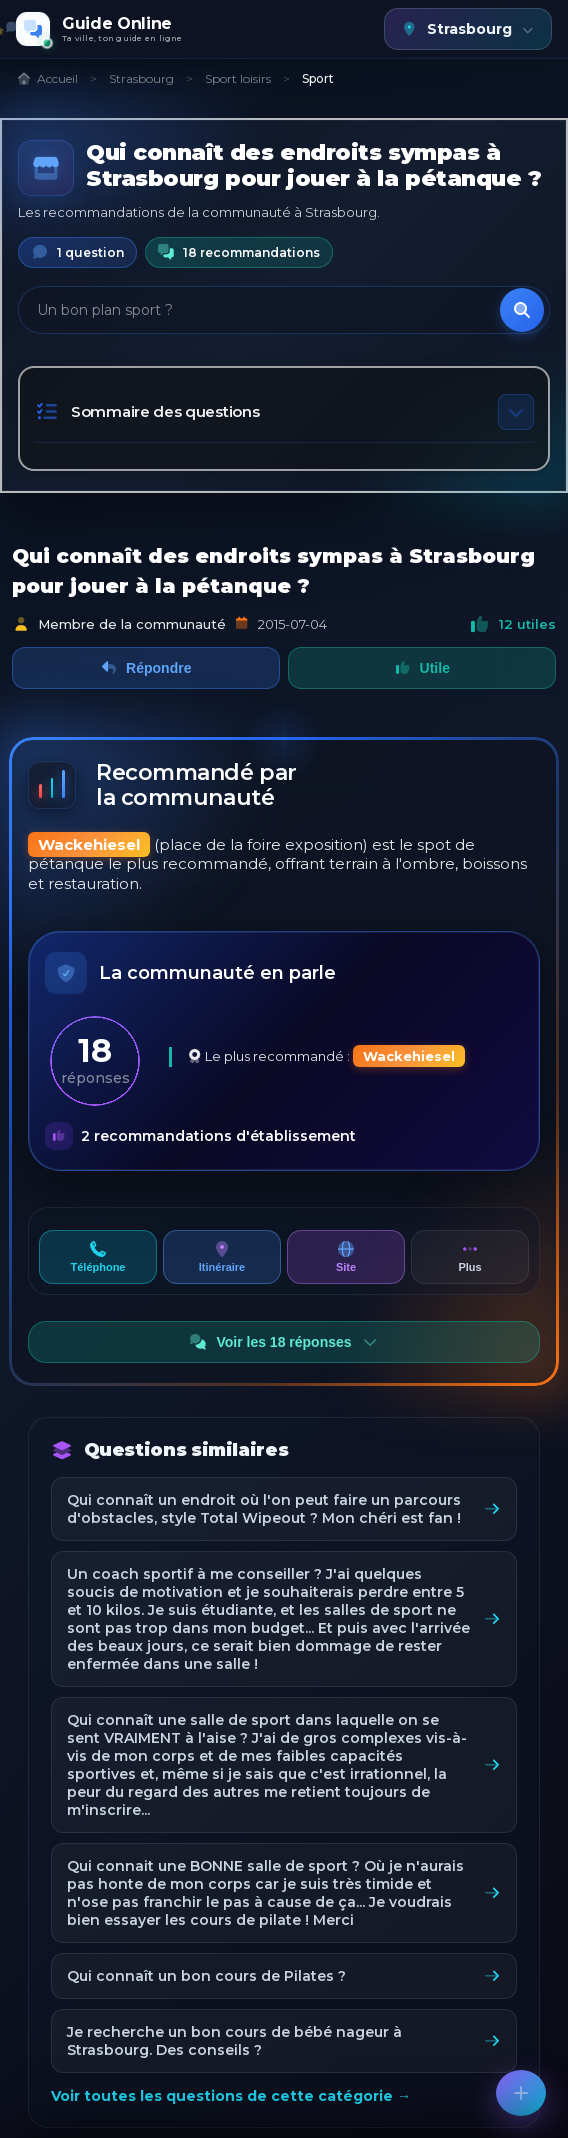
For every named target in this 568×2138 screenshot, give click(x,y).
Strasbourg (141, 78)
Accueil (47, 78)
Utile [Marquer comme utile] (422, 668)
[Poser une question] (521, 2093)
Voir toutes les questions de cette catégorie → (231, 2096)
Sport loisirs (238, 78)
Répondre (146, 668)
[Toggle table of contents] (516, 412)
